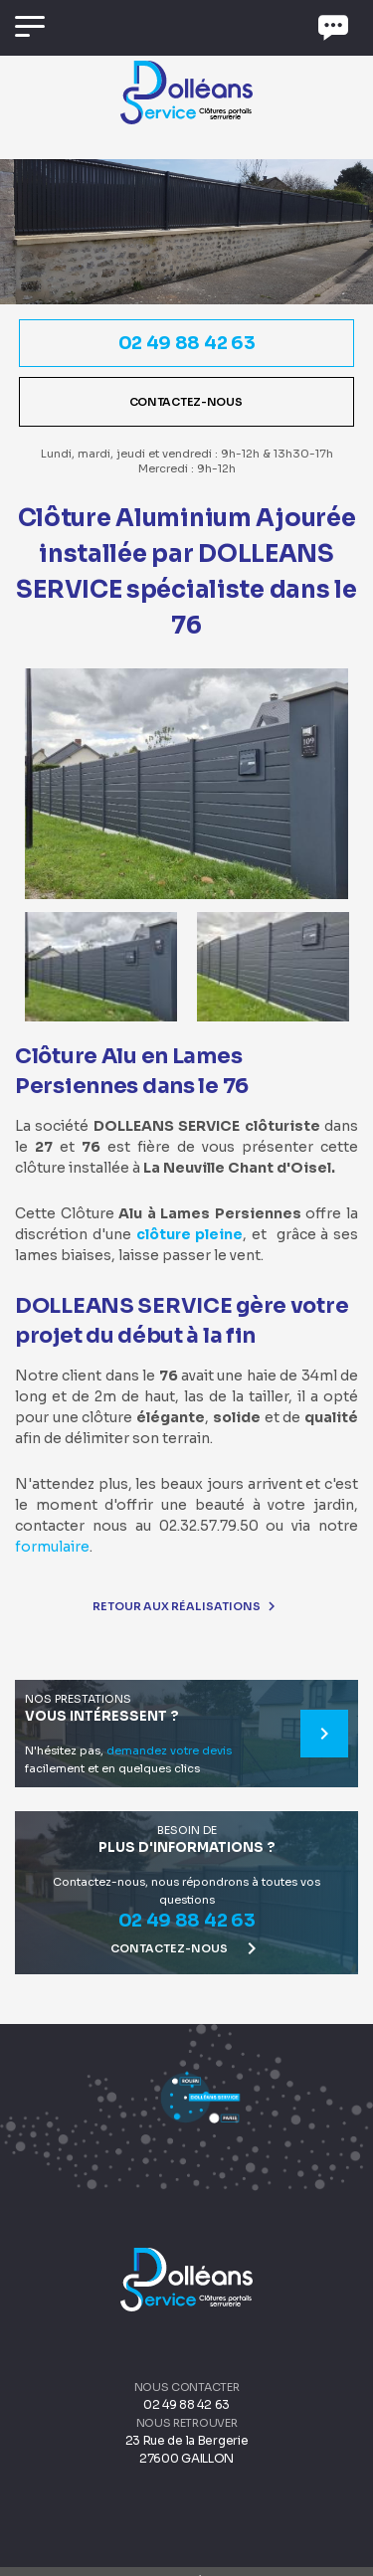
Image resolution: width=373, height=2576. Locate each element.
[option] (186, 783)
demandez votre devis (169, 1750)
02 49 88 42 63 (187, 343)
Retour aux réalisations (186, 1606)
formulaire (52, 1547)
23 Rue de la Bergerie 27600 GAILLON (187, 2449)
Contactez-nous (187, 402)
